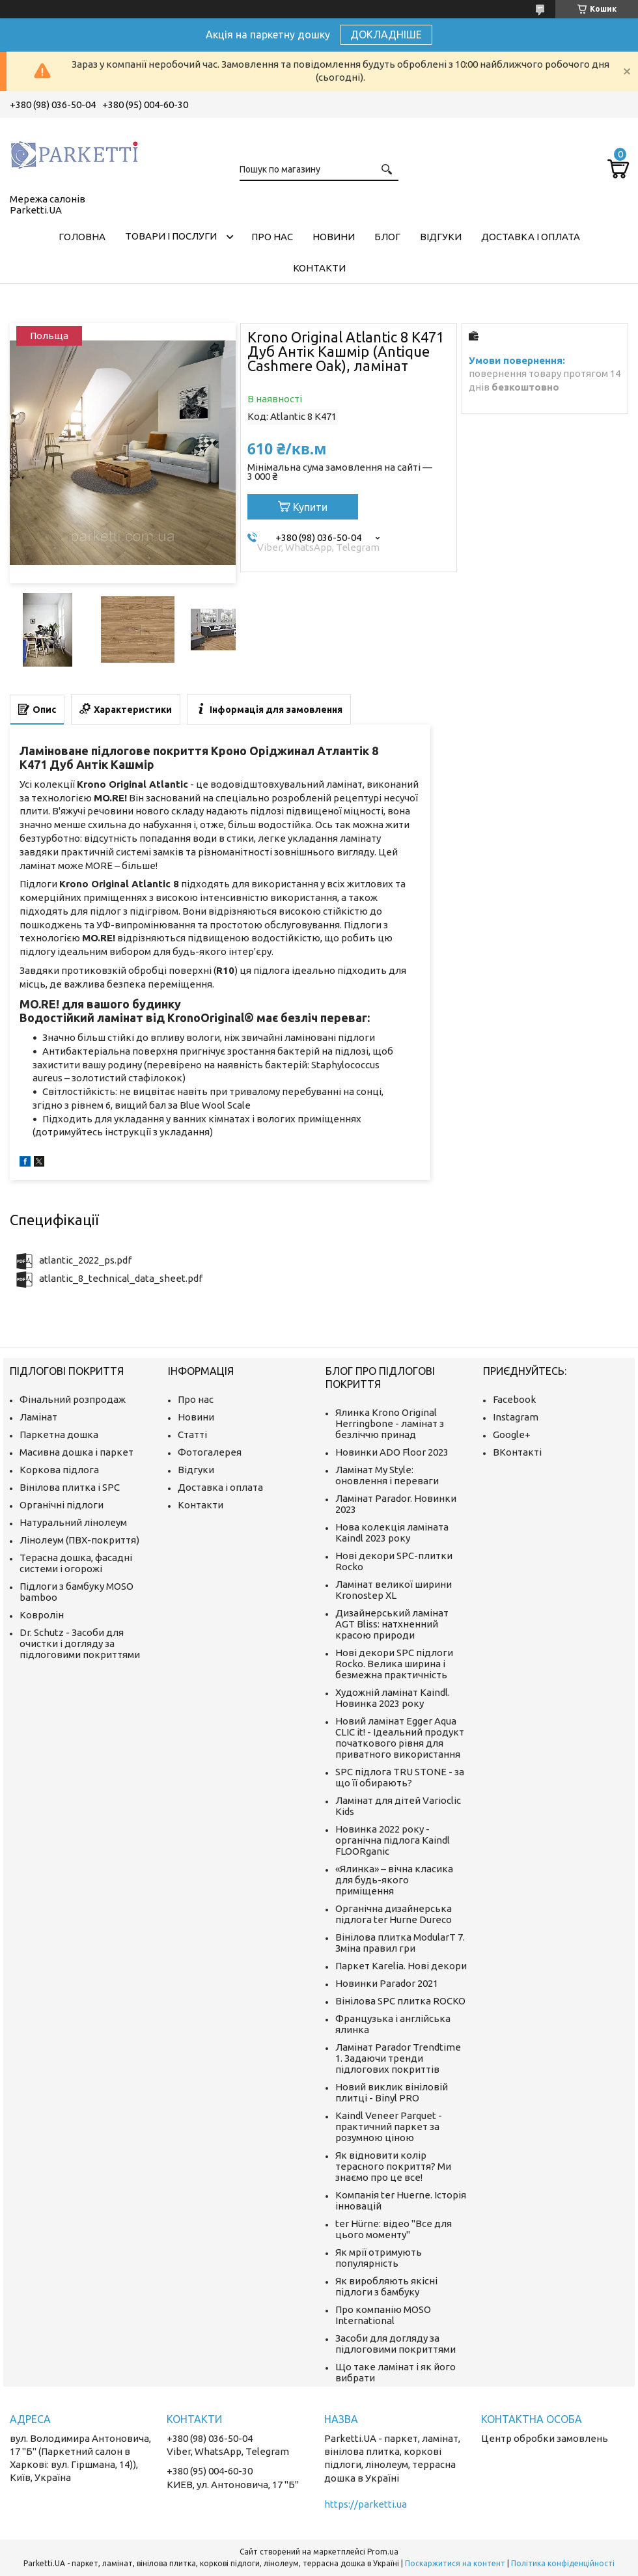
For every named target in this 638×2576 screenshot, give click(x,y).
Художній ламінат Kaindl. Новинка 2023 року (392, 1698)
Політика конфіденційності (563, 2563)
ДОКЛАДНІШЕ (386, 34)
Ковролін (42, 1614)
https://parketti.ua (365, 2504)
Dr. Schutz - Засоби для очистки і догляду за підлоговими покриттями (80, 1643)
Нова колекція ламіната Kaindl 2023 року (392, 1532)
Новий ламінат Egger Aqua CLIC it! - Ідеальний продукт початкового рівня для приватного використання (399, 1737)
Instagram (515, 1416)
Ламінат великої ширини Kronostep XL (393, 1590)
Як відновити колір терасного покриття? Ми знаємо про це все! (393, 2166)
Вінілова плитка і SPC (70, 1487)
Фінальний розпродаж (73, 1399)
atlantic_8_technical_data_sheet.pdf (120, 1278)
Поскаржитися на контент (455, 2563)
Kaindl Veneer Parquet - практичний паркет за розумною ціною (388, 2126)
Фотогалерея (210, 1452)
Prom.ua (382, 2551)
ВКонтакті (517, 1452)
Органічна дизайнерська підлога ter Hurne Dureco (393, 1914)
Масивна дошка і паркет (76, 1452)
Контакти (319, 267)
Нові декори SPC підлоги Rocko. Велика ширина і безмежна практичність (394, 1663)
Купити (310, 507)
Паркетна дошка (59, 1434)
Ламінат (38, 1416)
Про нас (272, 236)
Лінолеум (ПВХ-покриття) (79, 1539)
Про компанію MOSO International (383, 2315)
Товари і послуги (171, 236)
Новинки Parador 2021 (386, 1983)
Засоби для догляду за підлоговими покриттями (395, 2344)
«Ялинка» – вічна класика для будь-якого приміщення (394, 1879)
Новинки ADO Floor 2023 (392, 1452)
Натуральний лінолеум (73, 1522)
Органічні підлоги (62, 1504)
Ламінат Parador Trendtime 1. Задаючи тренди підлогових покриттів (398, 2058)
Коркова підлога (59, 1469)
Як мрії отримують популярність (378, 2258)
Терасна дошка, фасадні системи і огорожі (76, 1563)
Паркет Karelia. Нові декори (401, 1965)
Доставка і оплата (530, 236)
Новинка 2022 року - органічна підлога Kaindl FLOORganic (392, 1840)
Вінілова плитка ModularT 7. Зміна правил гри (400, 1943)
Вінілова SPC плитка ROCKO (400, 2000)
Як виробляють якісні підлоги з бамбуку (386, 2286)
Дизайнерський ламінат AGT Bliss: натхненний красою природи (392, 1624)
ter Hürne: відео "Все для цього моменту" (393, 2229)
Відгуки (441, 236)
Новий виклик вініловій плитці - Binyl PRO (391, 2092)
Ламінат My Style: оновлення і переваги (387, 1475)
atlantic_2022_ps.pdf (85, 1260)
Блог (387, 236)
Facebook (514, 1399)
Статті (192, 1434)
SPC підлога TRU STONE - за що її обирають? (399, 1777)
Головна (82, 236)
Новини (333, 236)
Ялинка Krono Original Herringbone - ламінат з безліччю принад (389, 1423)
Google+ (512, 1434)
